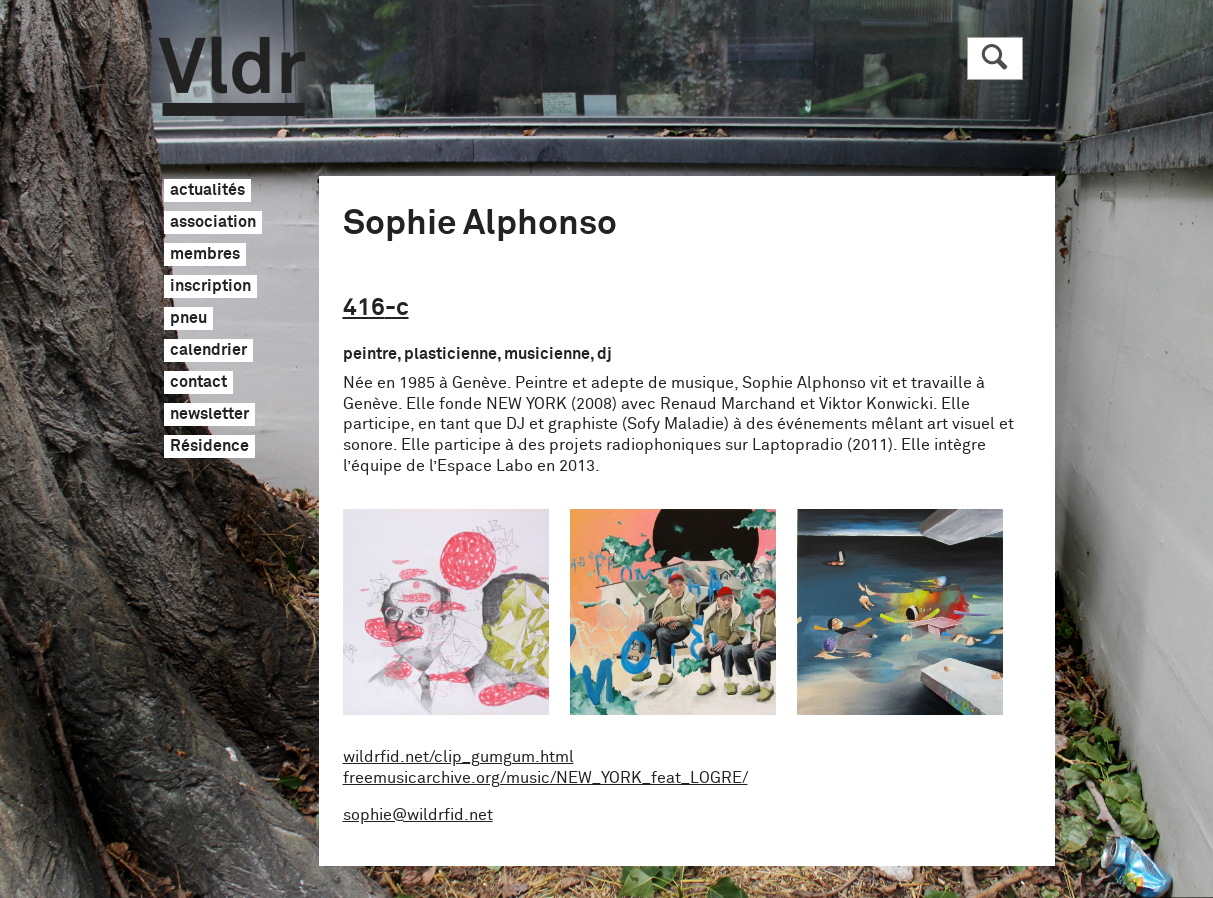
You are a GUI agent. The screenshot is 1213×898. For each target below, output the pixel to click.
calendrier (208, 351)
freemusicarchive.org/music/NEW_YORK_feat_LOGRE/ (545, 778)
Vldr (232, 76)
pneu (188, 319)
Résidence (209, 447)
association (213, 223)
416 (376, 308)
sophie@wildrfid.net (418, 815)
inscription (210, 287)
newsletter (209, 415)
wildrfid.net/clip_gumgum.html (458, 757)
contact (198, 383)
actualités (207, 191)
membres (205, 255)
